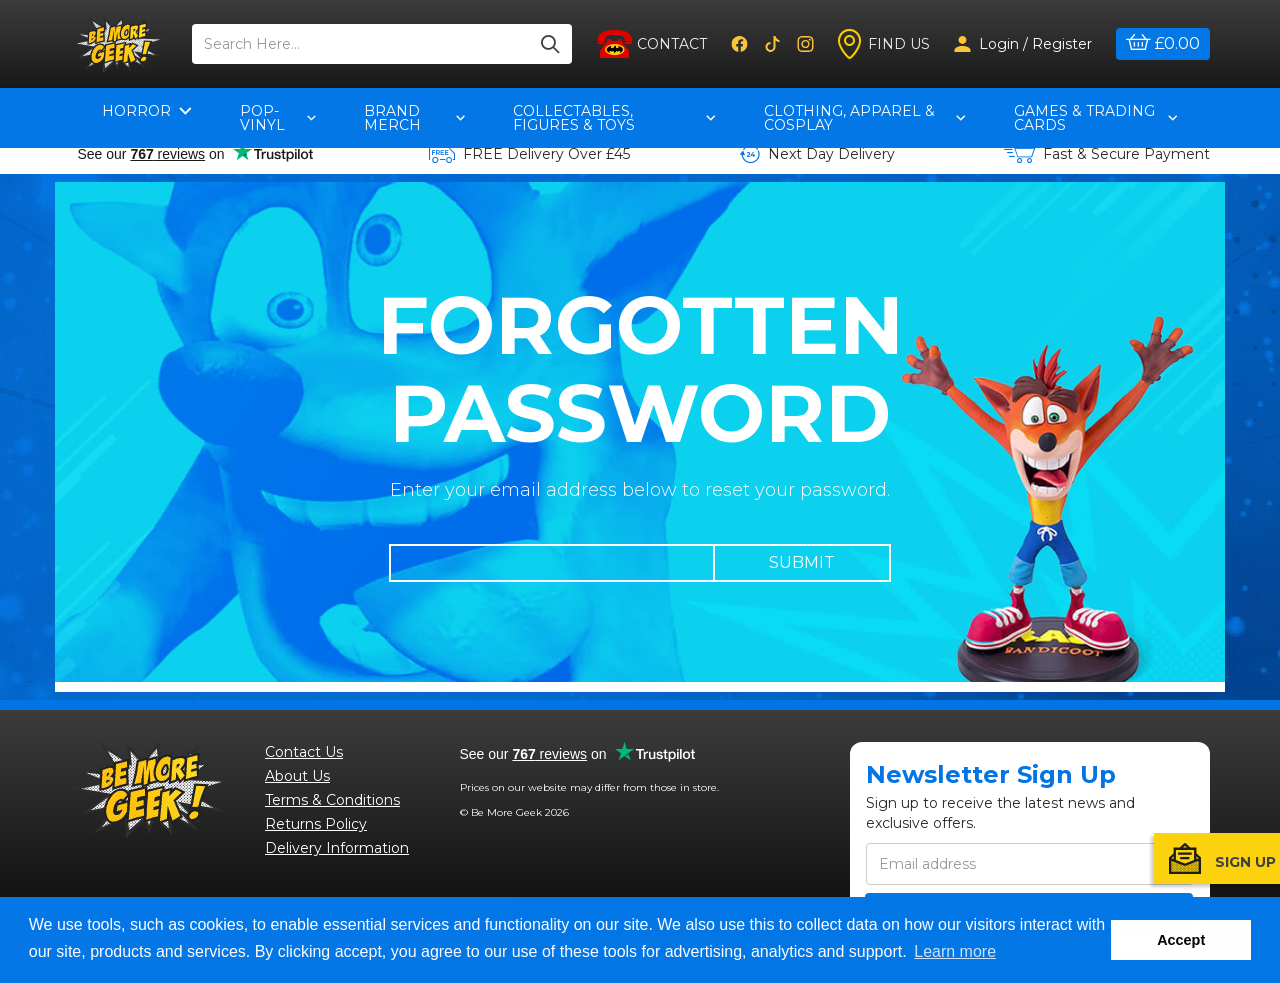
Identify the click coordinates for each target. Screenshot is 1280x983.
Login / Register (1023, 44)
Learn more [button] (955, 951)
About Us (297, 776)
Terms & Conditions (332, 800)
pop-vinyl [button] (278, 118)
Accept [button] (1181, 940)
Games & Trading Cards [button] (1096, 118)
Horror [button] (147, 111)
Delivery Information (337, 848)
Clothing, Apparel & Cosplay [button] (864, 118)
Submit (802, 562)
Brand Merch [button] (415, 118)
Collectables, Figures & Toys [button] (614, 118)
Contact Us (304, 752)
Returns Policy (316, 824)
